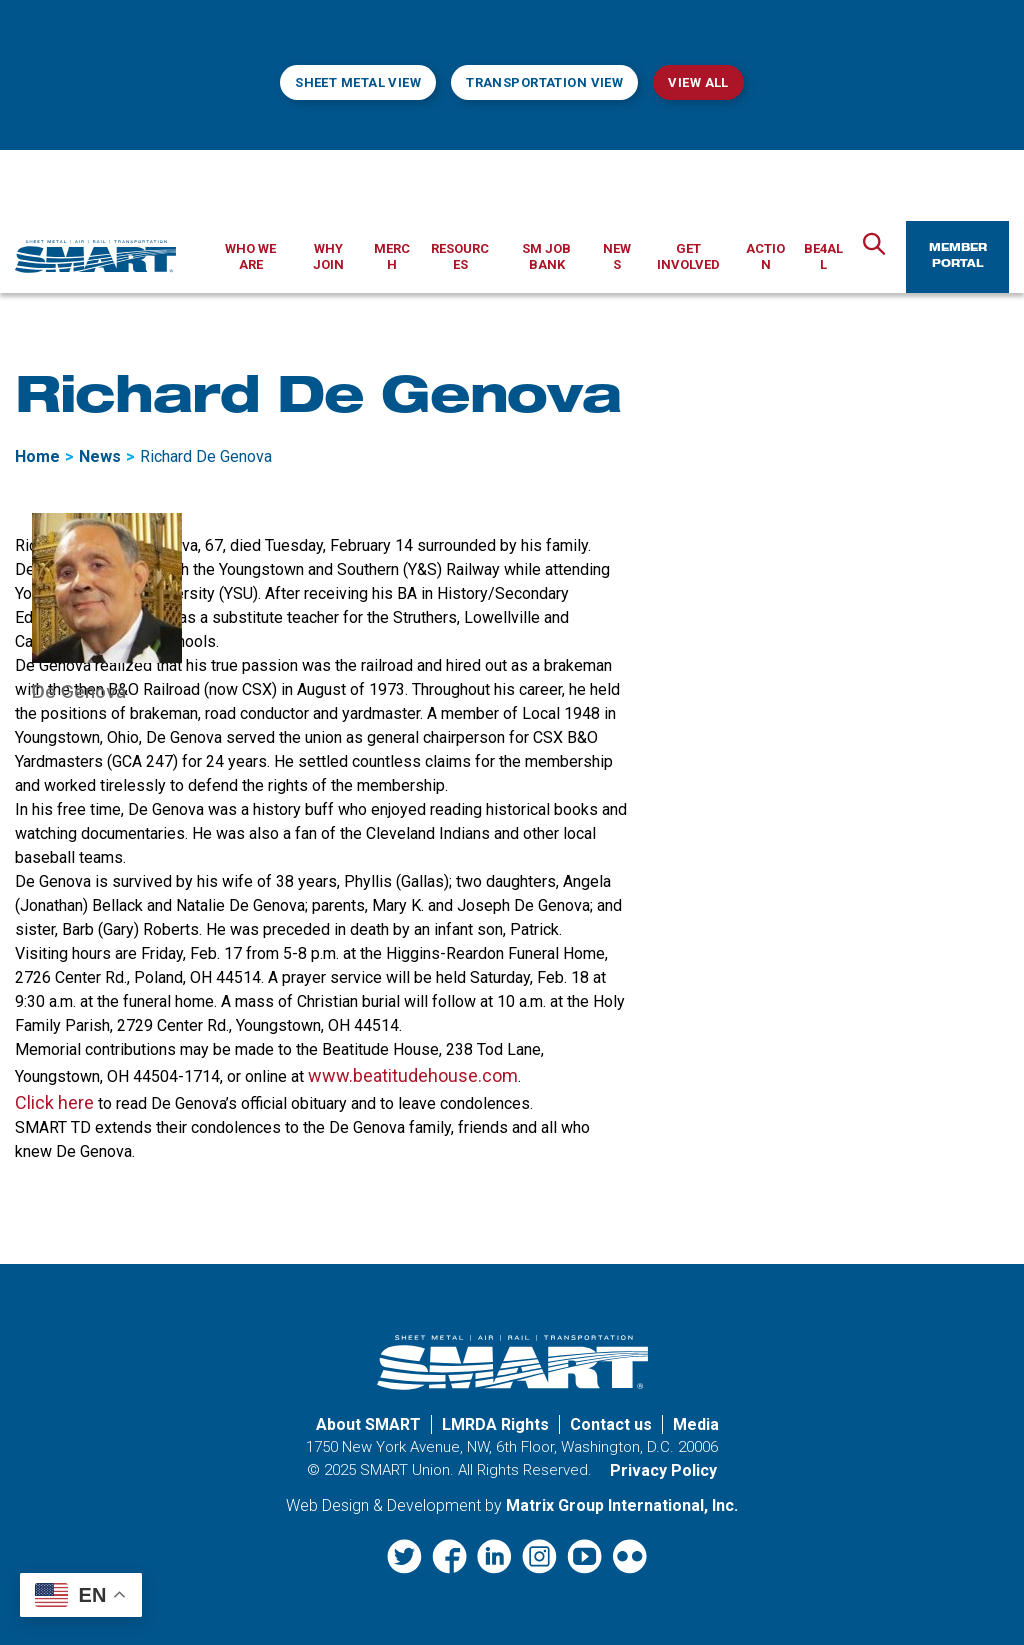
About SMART (368, 1424)
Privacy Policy (663, 1470)
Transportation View (544, 82)
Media (696, 1424)
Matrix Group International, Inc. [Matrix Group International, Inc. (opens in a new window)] (622, 1505)
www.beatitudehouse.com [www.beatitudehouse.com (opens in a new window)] (413, 1075)
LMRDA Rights (495, 1424)
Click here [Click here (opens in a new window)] (54, 1102)
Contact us (611, 1424)
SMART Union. (407, 1470)
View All (698, 82)
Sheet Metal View (358, 82)
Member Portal (958, 257)
